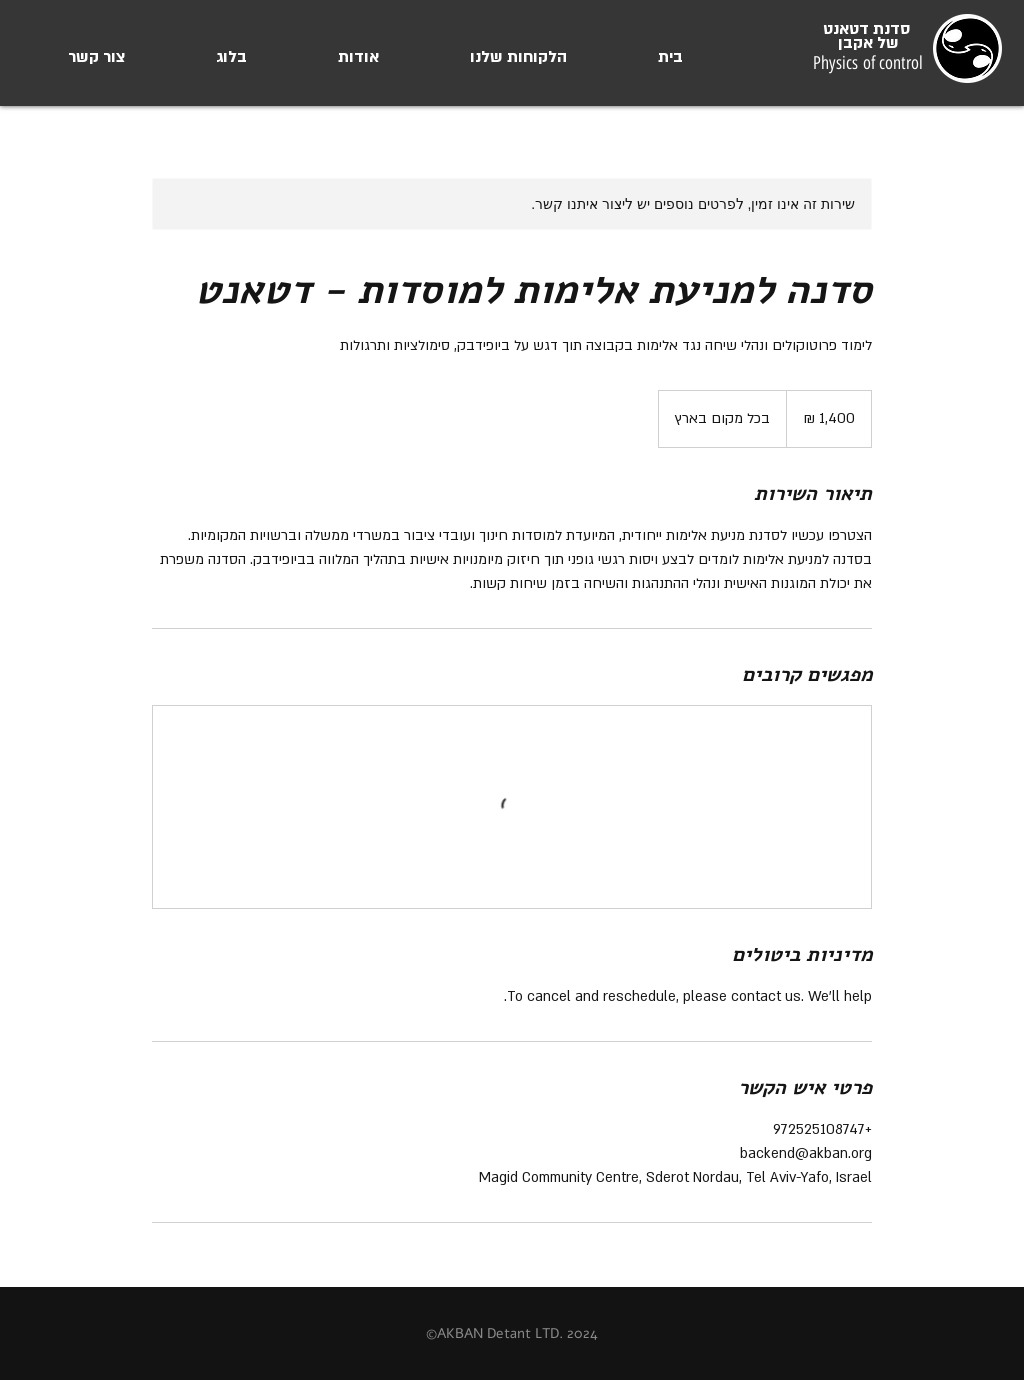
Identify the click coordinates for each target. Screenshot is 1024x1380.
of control (890, 63)
